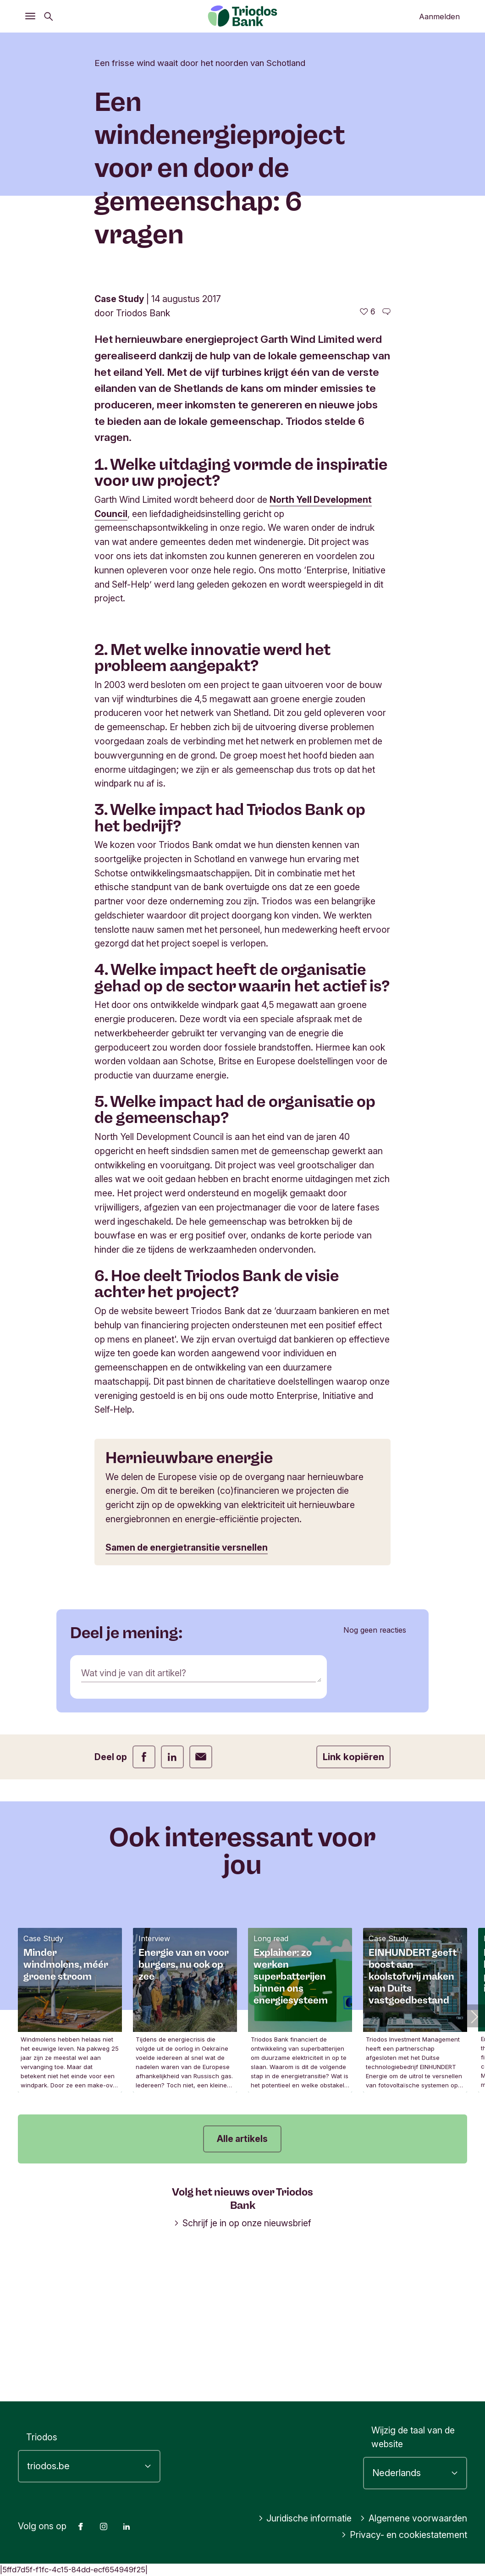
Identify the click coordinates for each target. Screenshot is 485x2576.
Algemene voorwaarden (413, 2518)
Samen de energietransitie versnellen (186, 1696)
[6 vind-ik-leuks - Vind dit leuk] (367, 461)
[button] (473, 2165)
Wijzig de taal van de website (413, 2437)
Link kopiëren (353, 1906)
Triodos (41, 2437)
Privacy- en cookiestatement (404, 2534)
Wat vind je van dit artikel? (133, 1822)
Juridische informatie (305, 2518)
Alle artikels (242, 2288)
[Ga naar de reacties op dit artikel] (386, 461)
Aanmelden (439, 16)
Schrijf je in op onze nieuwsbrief (242, 2372)
